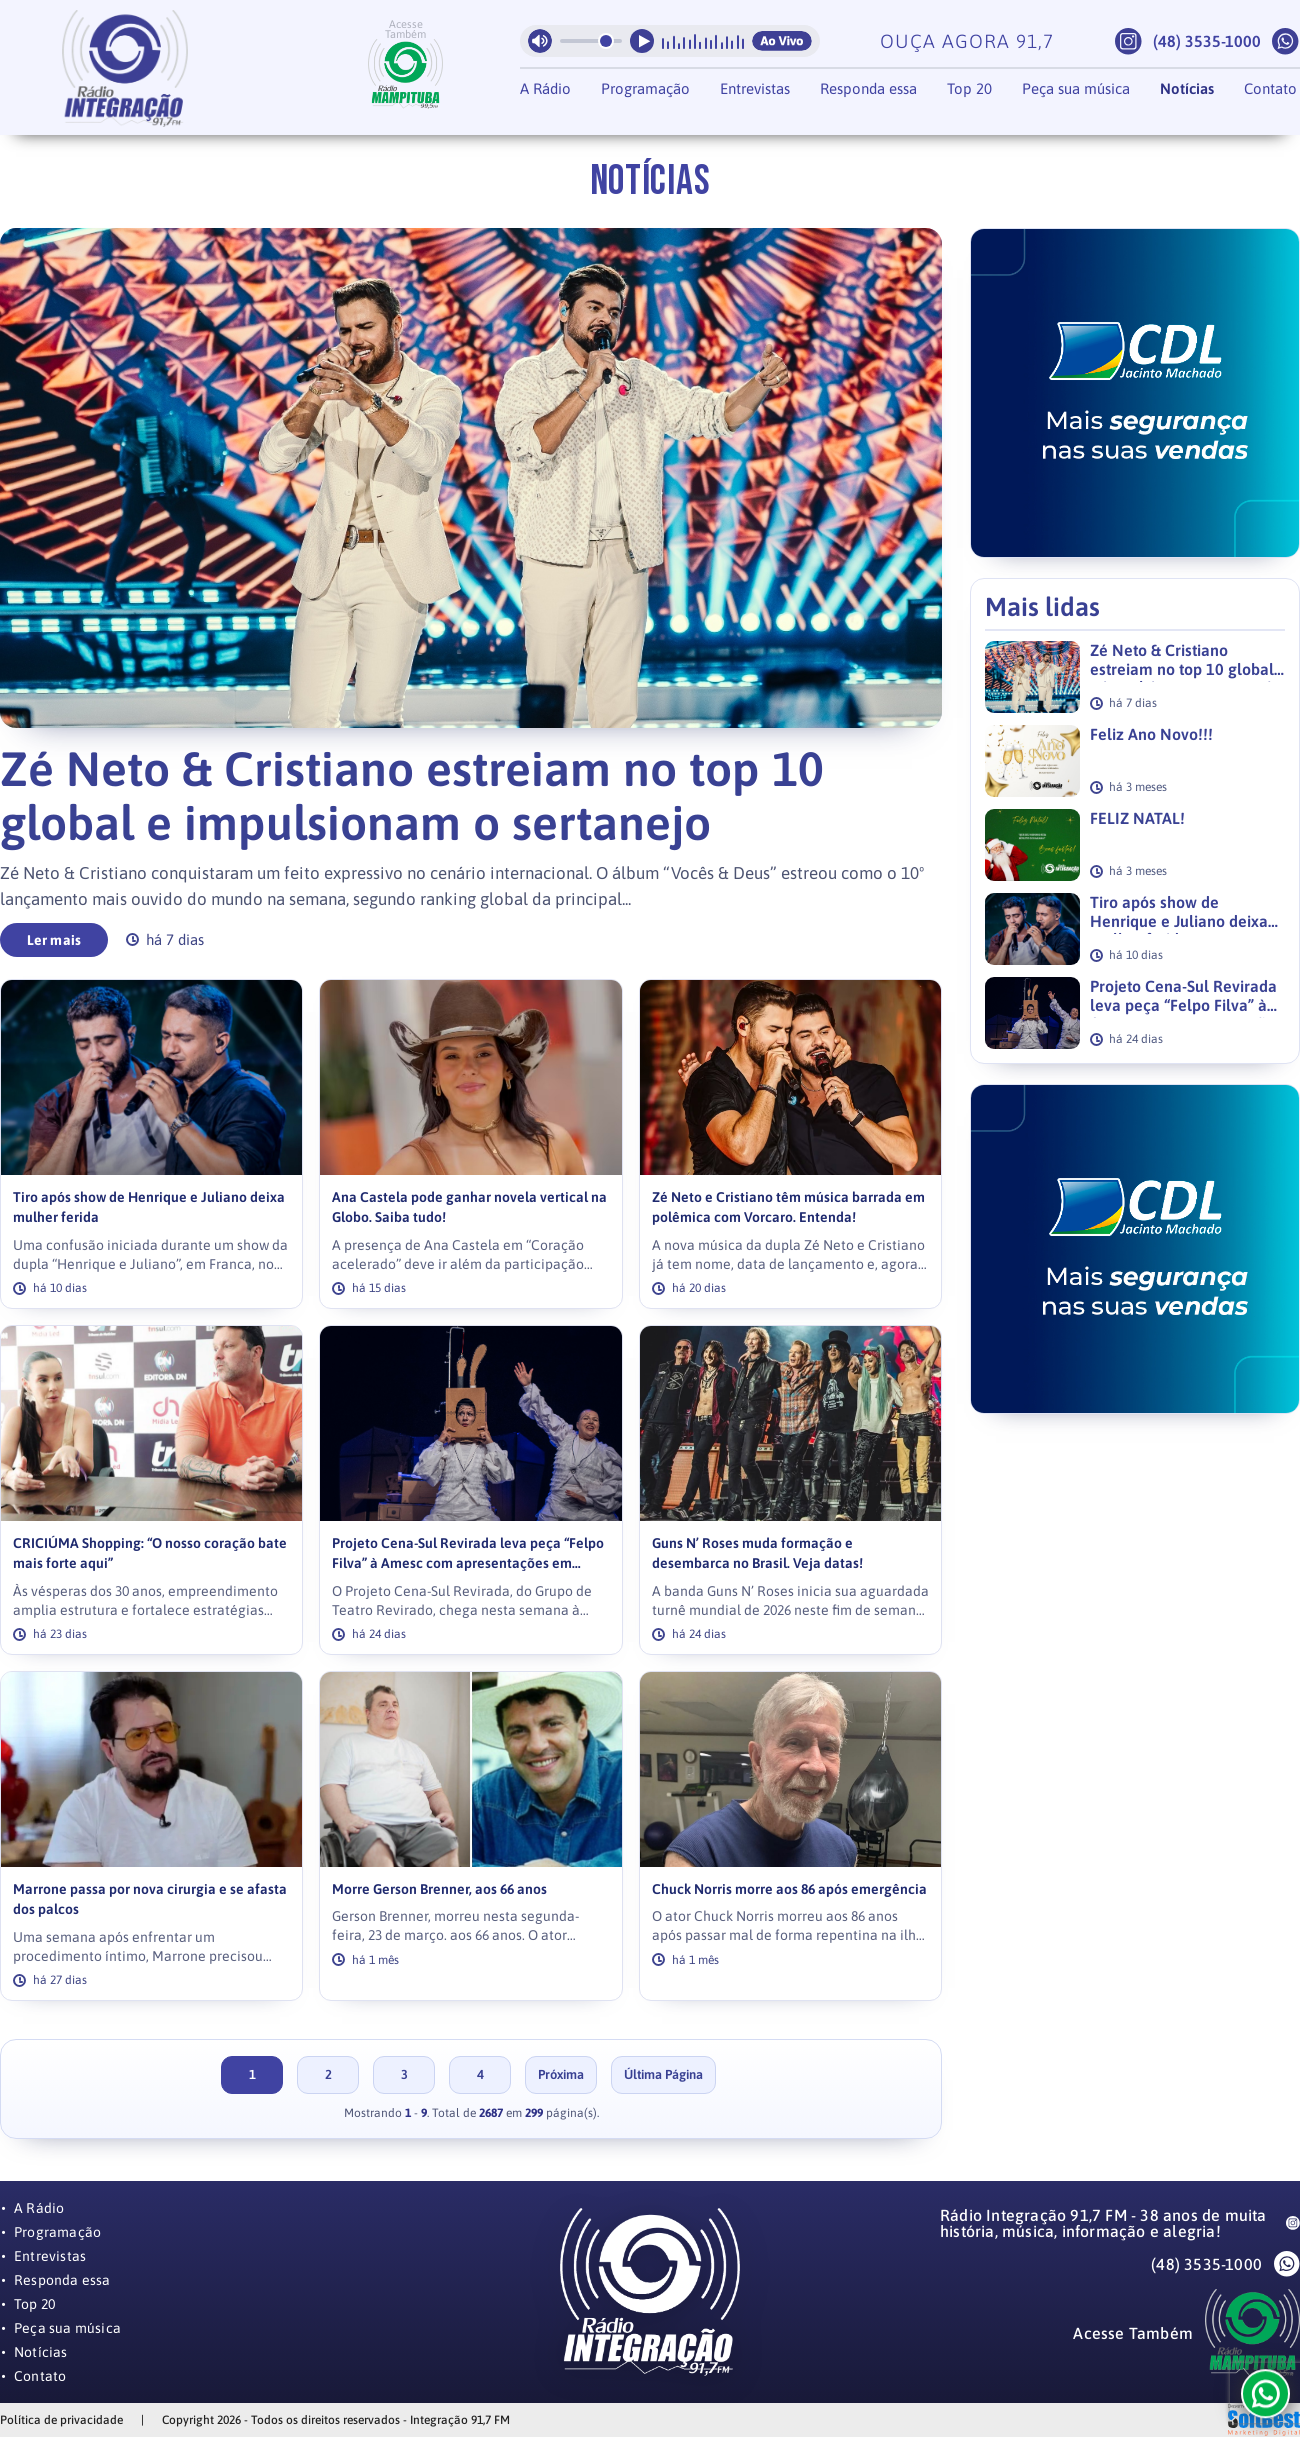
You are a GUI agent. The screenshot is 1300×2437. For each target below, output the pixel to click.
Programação (645, 88)
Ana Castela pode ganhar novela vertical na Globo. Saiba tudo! (469, 1207)
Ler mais (54, 940)
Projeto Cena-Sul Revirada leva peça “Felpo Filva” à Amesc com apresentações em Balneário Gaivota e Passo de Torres (468, 1554)
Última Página (663, 2074)
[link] (151, 1144)
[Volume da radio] (591, 41)
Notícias (1187, 88)
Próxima (561, 2074)
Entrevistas (755, 88)
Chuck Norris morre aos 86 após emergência (789, 1889)
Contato (1270, 88)
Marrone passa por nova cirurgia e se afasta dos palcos (150, 1899)
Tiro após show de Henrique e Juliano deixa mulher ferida (149, 1207)
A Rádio (545, 88)
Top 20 (969, 88)
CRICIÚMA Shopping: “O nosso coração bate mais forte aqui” (150, 1553)
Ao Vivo (782, 41)
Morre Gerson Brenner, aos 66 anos (439, 1889)
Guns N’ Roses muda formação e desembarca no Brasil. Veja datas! (757, 1553)
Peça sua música (1076, 88)
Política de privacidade (61, 2420)
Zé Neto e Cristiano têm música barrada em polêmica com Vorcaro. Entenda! (788, 1207)
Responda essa (868, 88)
